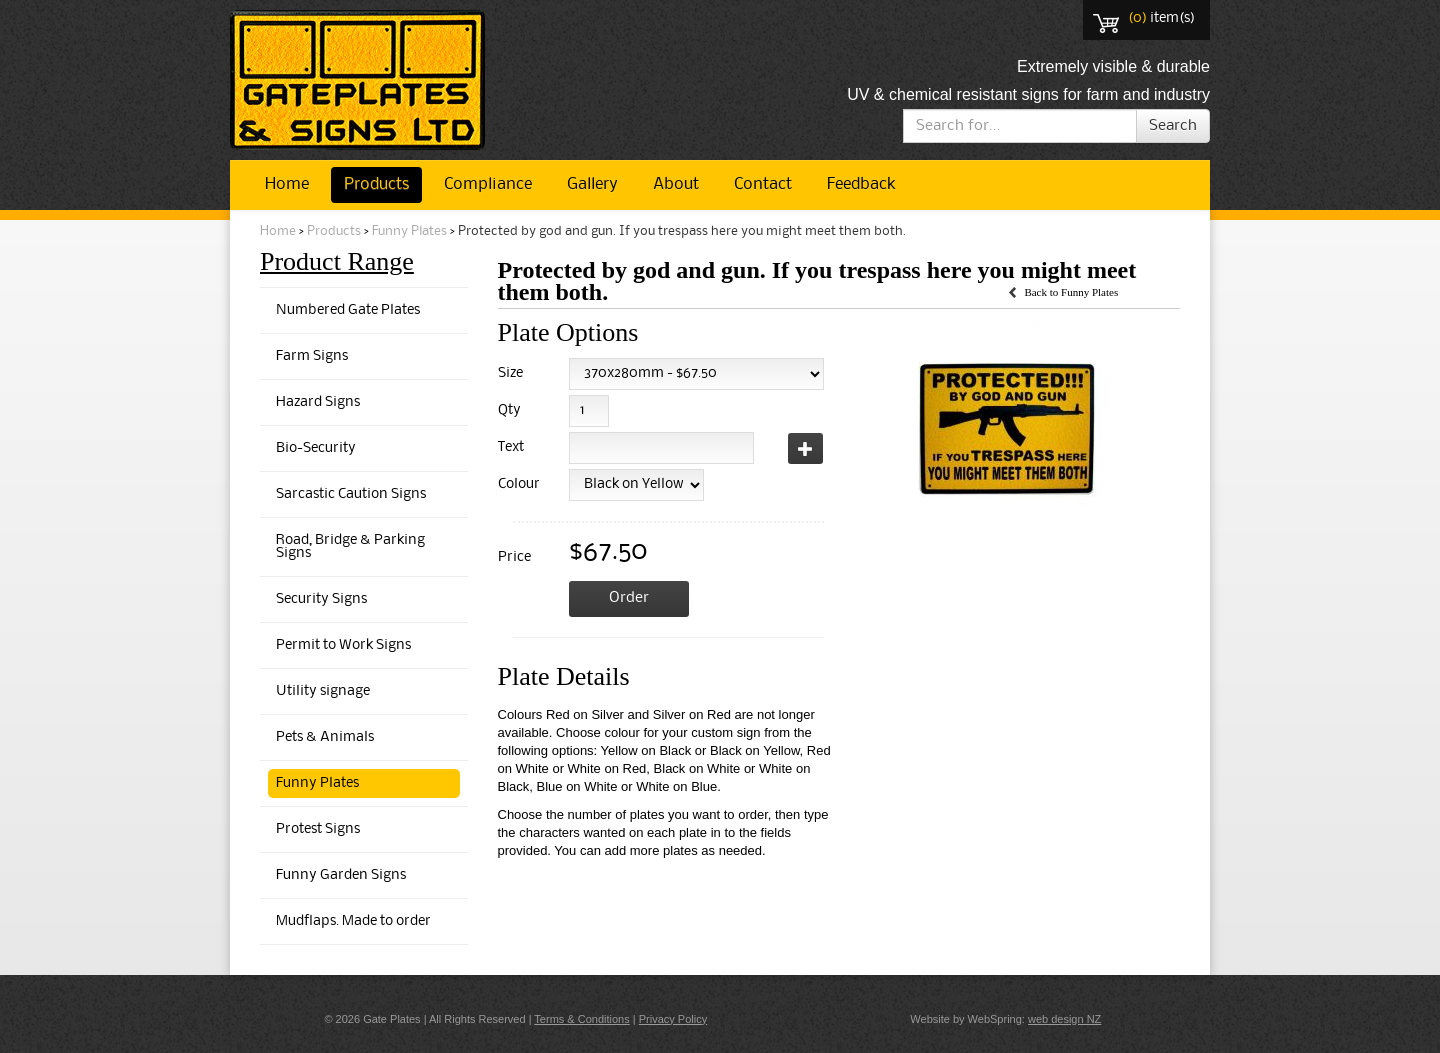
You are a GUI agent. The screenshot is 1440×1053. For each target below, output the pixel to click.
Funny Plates (409, 231)
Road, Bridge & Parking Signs (350, 547)
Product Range (337, 261)
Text (511, 447)
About (676, 184)
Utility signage (323, 691)
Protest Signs (318, 829)
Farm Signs (312, 356)
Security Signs (321, 599)
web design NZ (1064, 1019)
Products (376, 184)
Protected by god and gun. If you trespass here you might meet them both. (682, 231)
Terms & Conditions (581, 1019)
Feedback (861, 184)
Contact (763, 184)
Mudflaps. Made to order (353, 921)
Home (287, 184)
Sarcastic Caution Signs (351, 494)
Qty (509, 410)
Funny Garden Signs (341, 875)
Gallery (592, 184)
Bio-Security (316, 448)
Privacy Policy (673, 1019)
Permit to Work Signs (343, 645)
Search (1173, 126)
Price (514, 557)
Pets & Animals (325, 737)
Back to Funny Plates (1071, 292)
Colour (515, 484)
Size (510, 373)
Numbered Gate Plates (348, 310)
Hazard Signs (318, 402)
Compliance (488, 184)
